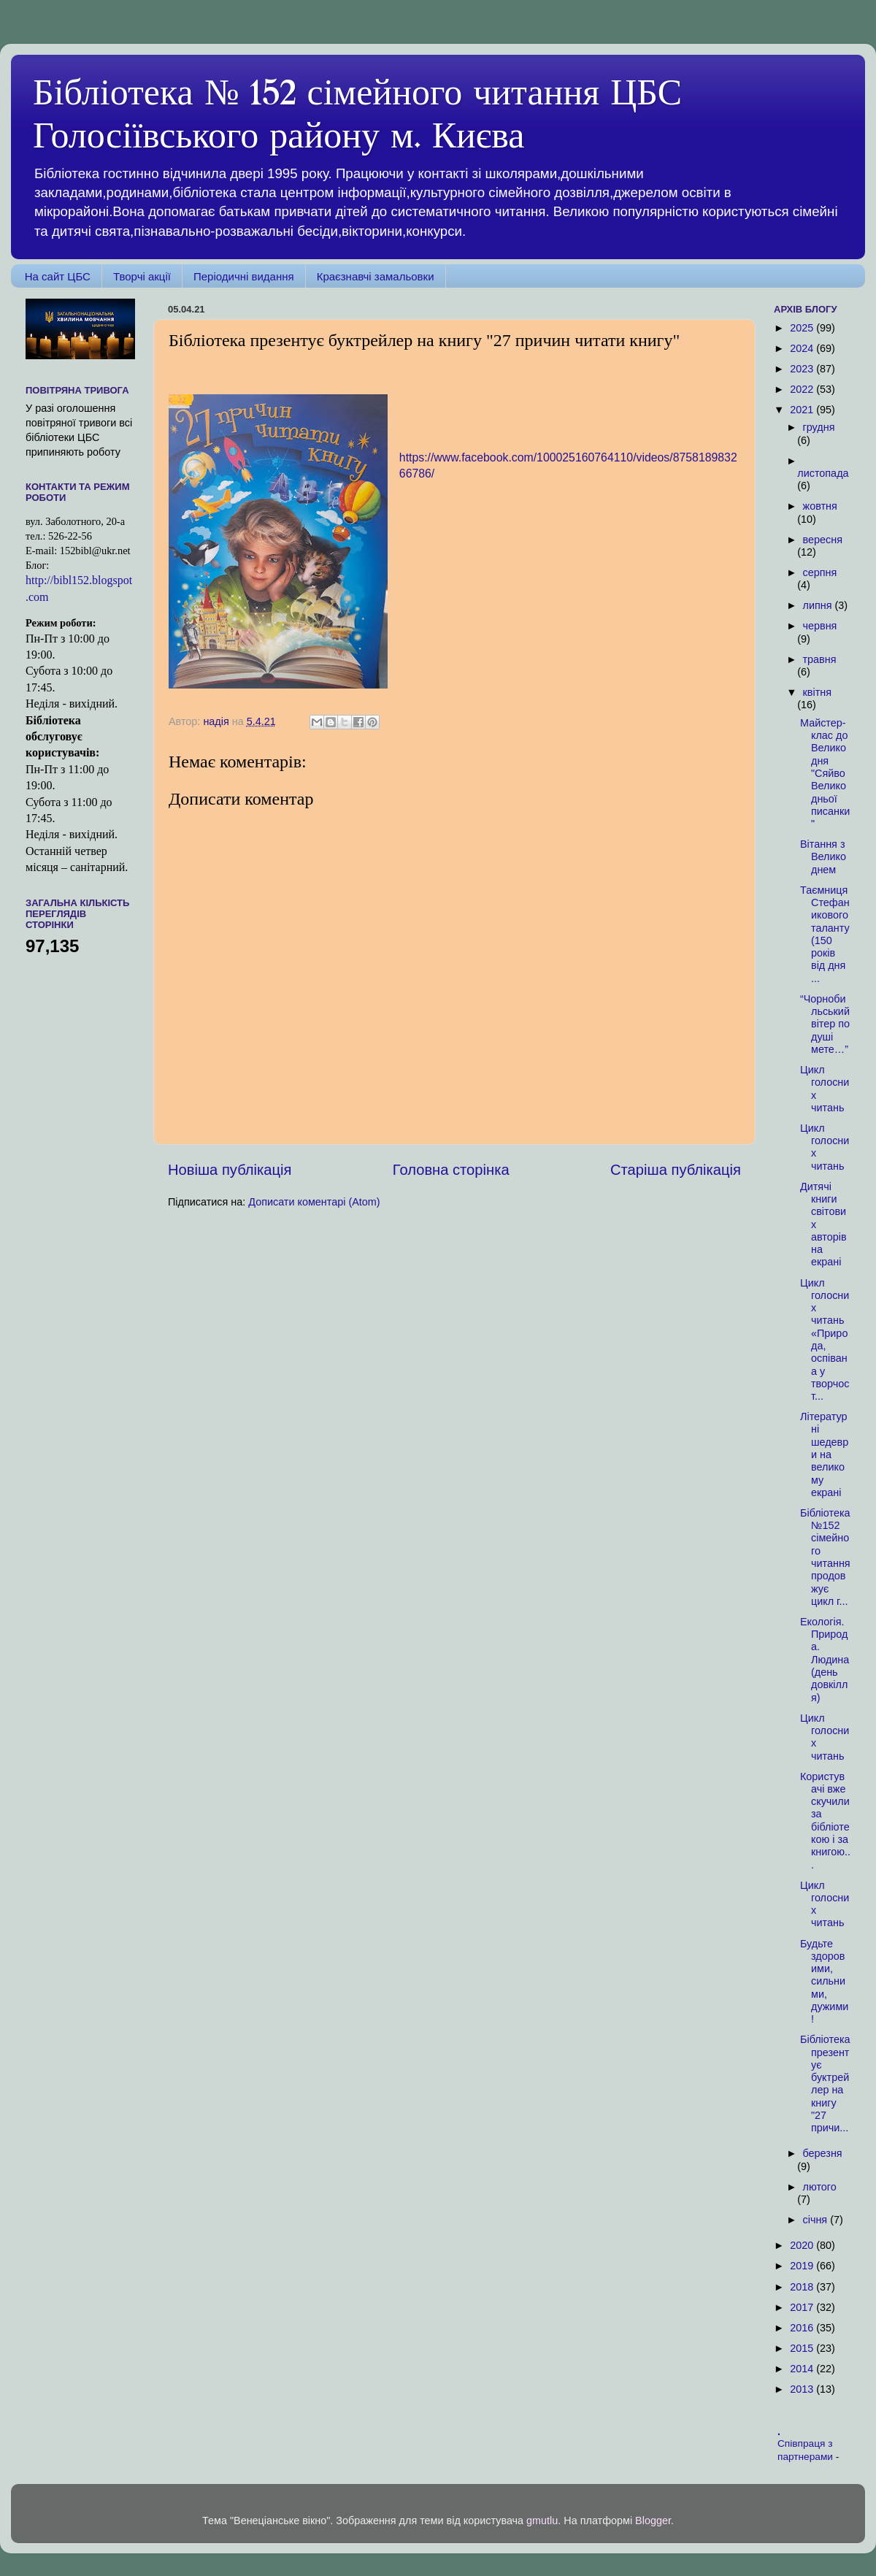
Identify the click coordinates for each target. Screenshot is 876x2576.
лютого (820, 2187)
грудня (819, 427)
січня (817, 2220)
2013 (803, 2389)
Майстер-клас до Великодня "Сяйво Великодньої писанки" (825, 773)
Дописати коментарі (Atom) (314, 1202)
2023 (803, 369)
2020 (803, 2245)
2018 (803, 2287)
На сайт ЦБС (58, 276)
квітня (817, 692)
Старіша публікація (675, 1170)
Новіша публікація (229, 1170)
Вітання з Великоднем (823, 856)
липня (819, 605)
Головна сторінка (451, 1170)
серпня (820, 572)
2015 (803, 2348)
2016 (803, 2328)
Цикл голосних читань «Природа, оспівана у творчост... (824, 1340)
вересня (822, 539)
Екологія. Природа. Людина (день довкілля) (824, 1659)
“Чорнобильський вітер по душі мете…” (825, 1024)
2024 (803, 348)
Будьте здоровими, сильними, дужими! (824, 1981)
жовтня (820, 506)
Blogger (653, 2520)
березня (822, 2153)
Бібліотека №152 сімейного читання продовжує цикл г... (825, 1557)
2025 (803, 328)
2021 (803, 409)
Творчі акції (142, 276)
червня (820, 626)
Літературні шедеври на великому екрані (824, 1454)
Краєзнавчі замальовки (375, 276)
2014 (803, 2368)
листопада (822, 473)
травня (820, 659)
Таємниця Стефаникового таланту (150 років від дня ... (825, 934)
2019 (803, 2266)
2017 (803, 2307)
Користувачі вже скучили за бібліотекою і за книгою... (825, 1821)
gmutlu (542, 2520)
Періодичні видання (243, 276)
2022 (803, 389)
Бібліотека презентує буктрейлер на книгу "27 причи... (825, 2083)
